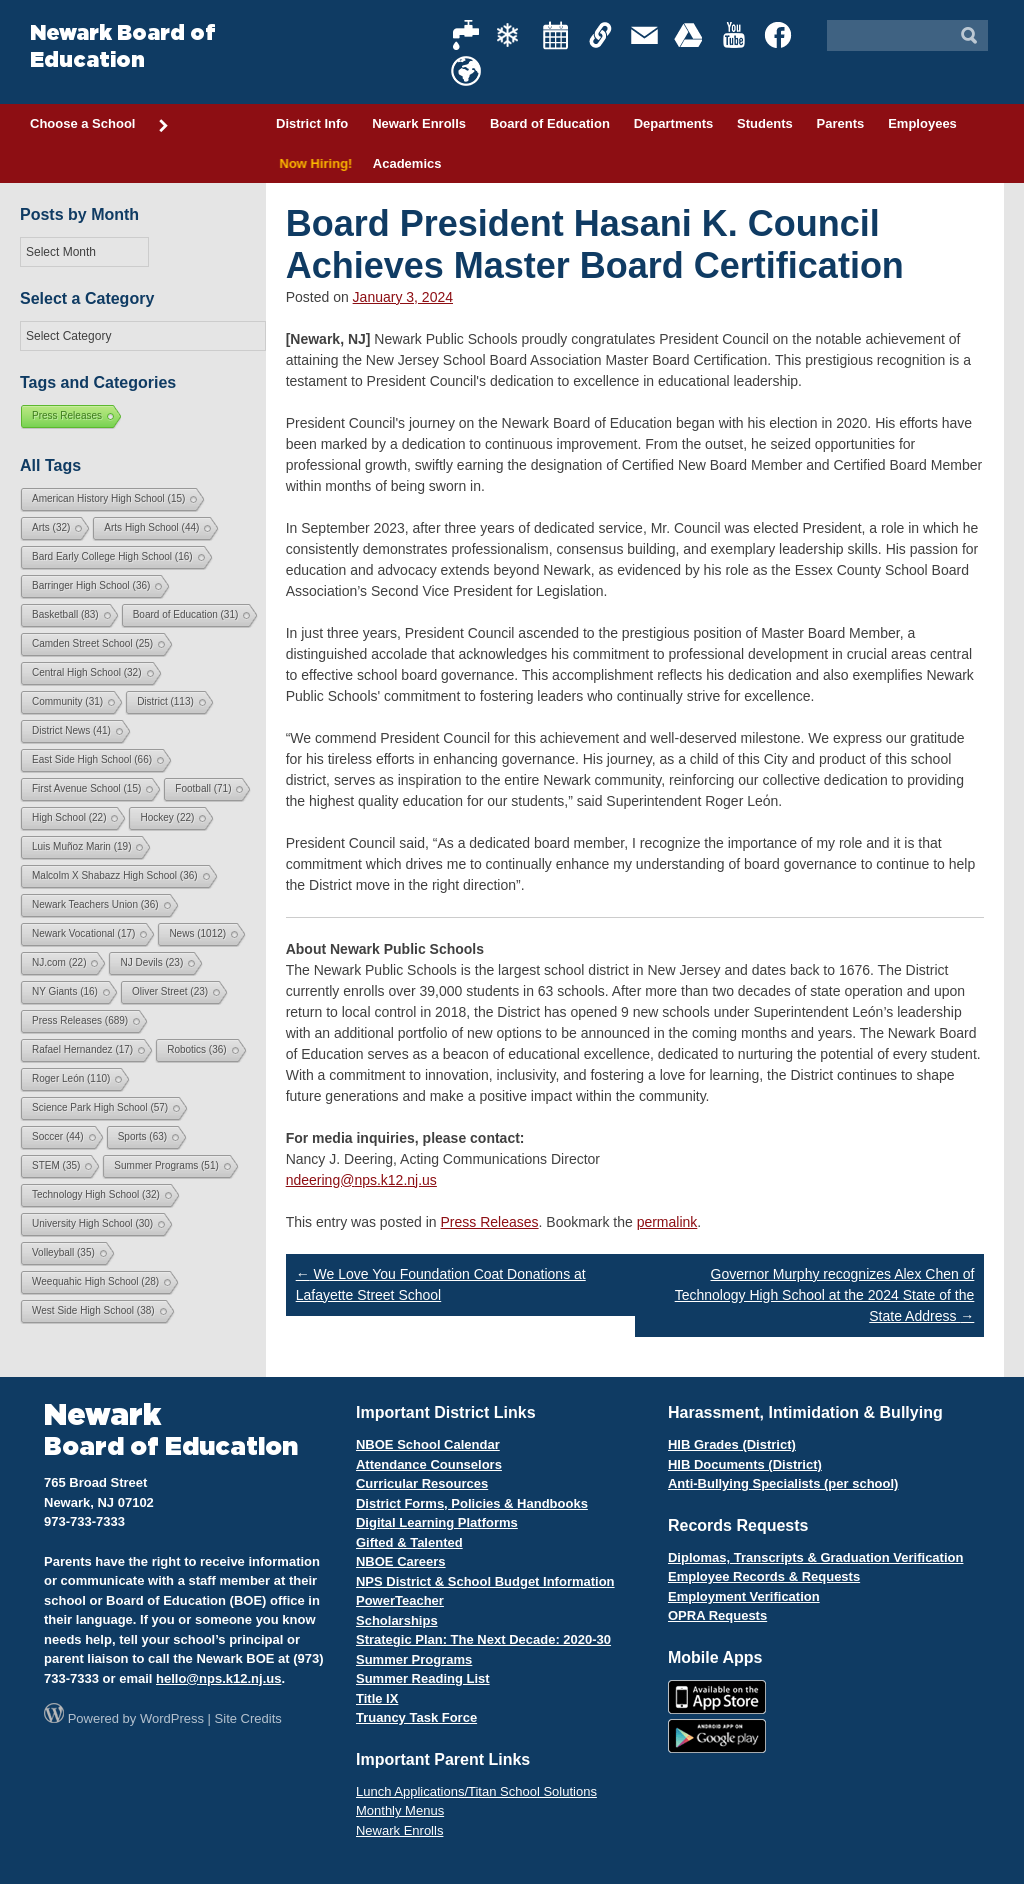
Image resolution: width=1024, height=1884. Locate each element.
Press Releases (490, 1222)
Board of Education (550, 123)
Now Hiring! (312, 163)
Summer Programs (414, 1659)
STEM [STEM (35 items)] (56, 1165)
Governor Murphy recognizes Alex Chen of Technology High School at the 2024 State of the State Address (825, 1295)
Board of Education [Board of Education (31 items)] (186, 614)
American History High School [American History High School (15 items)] (108, 498)
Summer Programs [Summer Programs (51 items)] (166, 1165)
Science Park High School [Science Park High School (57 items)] (100, 1107)
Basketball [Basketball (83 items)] (65, 614)
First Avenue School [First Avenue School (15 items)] (86, 788)
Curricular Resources (422, 1483)
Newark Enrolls (419, 123)
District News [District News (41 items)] (71, 730)
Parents (841, 123)
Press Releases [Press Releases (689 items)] (80, 1020)
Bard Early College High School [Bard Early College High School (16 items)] (112, 556)
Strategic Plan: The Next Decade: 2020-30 (483, 1639)
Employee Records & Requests (764, 1576)
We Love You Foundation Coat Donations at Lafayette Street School (441, 1284)
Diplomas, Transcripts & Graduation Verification (815, 1557)
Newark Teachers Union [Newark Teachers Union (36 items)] (95, 904)
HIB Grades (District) (732, 1444)
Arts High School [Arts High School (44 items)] (151, 527)
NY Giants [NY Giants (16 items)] (65, 991)
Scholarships (397, 1620)
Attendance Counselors (429, 1464)
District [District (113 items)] (165, 701)
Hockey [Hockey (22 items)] (167, 817)
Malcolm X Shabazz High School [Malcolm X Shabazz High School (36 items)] (115, 875)
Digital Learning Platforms (437, 1522)
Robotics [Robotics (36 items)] (196, 1049)
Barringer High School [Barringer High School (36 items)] (91, 585)
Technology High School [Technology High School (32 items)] (96, 1194)
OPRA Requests (717, 1615)
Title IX (377, 1698)
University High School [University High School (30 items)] (92, 1223)
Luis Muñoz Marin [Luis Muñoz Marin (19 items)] (81, 846)
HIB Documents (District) (745, 1464)
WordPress (172, 1718)
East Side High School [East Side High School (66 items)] (92, 759)
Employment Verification (744, 1596)
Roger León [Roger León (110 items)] (71, 1078)
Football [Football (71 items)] (203, 788)
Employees (922, 123)
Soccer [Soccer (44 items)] (58, 1136)
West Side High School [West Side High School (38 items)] (93, 1310)
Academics (407, 163)
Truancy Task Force (416, 1717)
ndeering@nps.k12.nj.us (361, 1180)
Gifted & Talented (409, 1542)
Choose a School (100, 125)
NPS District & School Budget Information (485, 1581)
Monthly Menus (400, 1810)
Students (765, 123)
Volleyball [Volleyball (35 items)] (63, 1252)
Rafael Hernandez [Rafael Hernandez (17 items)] (82, 1049)
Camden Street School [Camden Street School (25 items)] (92, 643)
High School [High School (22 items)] (69, 817)
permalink (667, 1222)
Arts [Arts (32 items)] (51, 527)
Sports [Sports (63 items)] (142, 1136)
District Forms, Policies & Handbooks (472, 1503)
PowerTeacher (400, 1600)
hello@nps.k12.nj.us (218, 1678)
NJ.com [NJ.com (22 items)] (59, 962)
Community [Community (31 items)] (67, 701)
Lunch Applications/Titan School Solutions (476, 1791)
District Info (312, 123)
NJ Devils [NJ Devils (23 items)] (151, 962)
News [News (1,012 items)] (197, 933)
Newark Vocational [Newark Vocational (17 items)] (83, 933)
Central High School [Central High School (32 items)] (87, 672)
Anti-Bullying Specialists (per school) (783, 1483)
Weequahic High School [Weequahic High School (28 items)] (95, 1281)
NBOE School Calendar (428, 1444)
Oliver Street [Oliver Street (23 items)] (170, 991)
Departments (673, 123)
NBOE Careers (401, 1561)
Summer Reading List (423, 1678)
